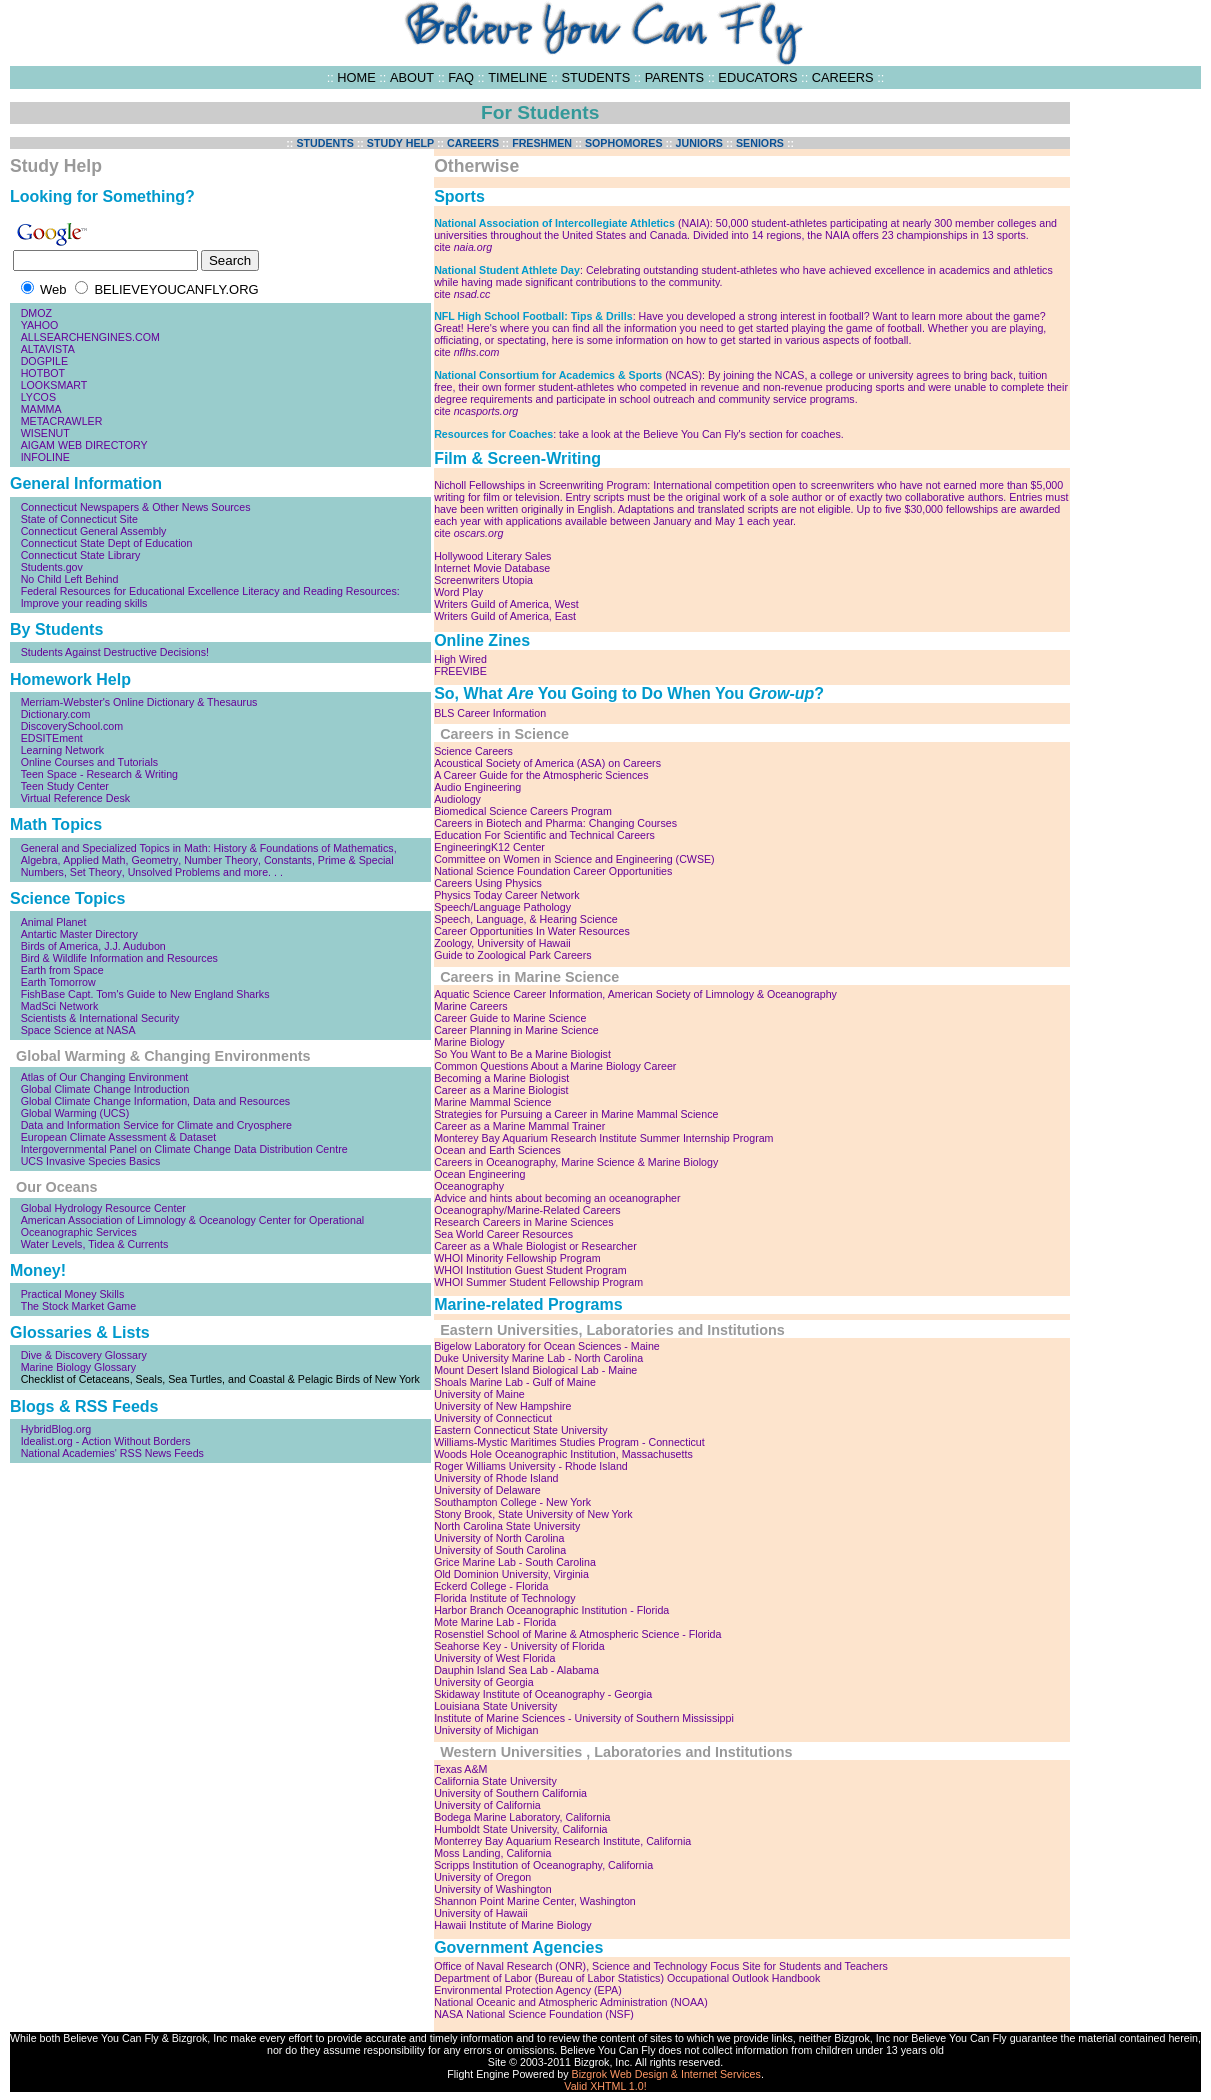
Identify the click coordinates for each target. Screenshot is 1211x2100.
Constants (288, 860)
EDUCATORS (757, 77)
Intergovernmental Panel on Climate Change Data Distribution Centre (184, 1149)
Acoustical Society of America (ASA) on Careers (547, 763)
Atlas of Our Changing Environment (105, 1077)
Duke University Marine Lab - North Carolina (538, 1358)
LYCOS (38, 397)
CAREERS (843, 77)
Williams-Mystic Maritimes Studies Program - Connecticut (569, 1442)
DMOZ (36, 313)
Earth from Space (62, 970)
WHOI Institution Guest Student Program (530, 1270)
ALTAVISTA (48, 349)
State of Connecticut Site (79, 519)
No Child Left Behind (70, 579)
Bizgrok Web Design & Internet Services (666, 2074)
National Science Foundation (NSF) (550, 2014)
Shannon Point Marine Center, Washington (535, 1901)
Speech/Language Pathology (502, 907)
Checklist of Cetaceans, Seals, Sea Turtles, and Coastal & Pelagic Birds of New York (220, 1379)
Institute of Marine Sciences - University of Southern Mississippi (584, 1718)
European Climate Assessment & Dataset (118, 1137)
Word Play (458, 592)
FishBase (43, 994)
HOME (356, 77)
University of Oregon (482, 1877)
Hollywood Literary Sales (492, 556)
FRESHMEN (542, 143)
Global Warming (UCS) (75, 1113)
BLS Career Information (490, 713)
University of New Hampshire (502, 1406)
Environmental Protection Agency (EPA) (528, 1990)
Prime (332, 860)
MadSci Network (60, 1006)
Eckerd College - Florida (491, 1586)
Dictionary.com (56, 714)
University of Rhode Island (496, 1478)
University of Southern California (510, 1793)
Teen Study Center (65, 786)
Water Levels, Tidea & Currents (95, 1244)
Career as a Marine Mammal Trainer (519, 1126)
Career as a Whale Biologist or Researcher (535, 1246)
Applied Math (94, 860)
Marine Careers (470, 1006)
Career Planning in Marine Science (516, 1030)
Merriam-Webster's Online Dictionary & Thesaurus (139, 702)
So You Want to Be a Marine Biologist (522, 1054)
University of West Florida (494, 1658)
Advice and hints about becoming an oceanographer (557, 1198)
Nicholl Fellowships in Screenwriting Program (540, 485)
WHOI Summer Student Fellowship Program (538, 1282)
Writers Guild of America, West (506, 604)
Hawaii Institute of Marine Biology (513, 1925)
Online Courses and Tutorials (89, 762)
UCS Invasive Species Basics (91, 1161)
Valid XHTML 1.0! (605, 2086)
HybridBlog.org (56, 1429)
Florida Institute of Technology (504, 1598)
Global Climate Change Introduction (105, 1089)
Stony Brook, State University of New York (533, 1514)
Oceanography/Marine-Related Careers (527, 1210)
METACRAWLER (62, 421)
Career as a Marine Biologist (501, 1090)
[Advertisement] (1141, 402)
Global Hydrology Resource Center (103, 1208)
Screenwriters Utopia (483, 580)
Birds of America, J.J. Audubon (93, 946)
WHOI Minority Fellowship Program (517, 1258)
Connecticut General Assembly (94, 531)
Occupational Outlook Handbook (743, 1978)
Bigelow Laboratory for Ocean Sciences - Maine (547, 1346)
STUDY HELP (400, 143)
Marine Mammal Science (492, 1102)
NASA (448, 2014)
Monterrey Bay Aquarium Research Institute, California (562, 1841)
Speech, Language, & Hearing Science (526, 919)
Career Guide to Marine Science (510, 1018)
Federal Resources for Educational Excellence (130, 591)
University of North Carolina (499, 1538)
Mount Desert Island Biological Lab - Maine (535, 1370)
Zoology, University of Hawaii (502, 943)
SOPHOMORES (624, 143)
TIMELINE (517, 77)
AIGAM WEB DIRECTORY (84, 445)
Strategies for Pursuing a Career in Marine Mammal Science (576, 1114)
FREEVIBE (460, 671)
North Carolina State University (507, 1526)
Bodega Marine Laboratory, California (522, 1817)
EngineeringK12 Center (489, 847)
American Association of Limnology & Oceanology (138, 1220)
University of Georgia (484, 1682)
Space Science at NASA (78, 1030)
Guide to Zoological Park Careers (513, 955)
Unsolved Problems (174, 872)
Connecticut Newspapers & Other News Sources (136, 507)
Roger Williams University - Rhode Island (531, 1466)
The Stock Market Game (78, 1306)
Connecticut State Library (81, 555)
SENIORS (760, 143)
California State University (495, 1781)
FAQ (461, 77)
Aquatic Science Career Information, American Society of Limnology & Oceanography (635, 994)
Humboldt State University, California (520, 1829)
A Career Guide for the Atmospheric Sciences (541, 775)
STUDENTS (595, 77)
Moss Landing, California (492, 1853)
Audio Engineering (477, 787)
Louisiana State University (495, 1706)
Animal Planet (54, 922)
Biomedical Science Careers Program (523, 811)
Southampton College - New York (512, 1502)
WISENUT (45, 433)
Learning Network (63, 750)
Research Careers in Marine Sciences (523, 1222)
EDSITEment (52, 738)
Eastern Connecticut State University (521, 1430)
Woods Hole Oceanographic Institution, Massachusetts (563, 1454)
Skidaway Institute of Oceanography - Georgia (543, 1694)
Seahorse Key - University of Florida (519, 1646)
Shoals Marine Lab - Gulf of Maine (515, 1382)
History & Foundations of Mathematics (304, 848)
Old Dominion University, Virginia (511, 1574)
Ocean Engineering (479, 1174)
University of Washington (492, 1889)
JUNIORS (699, 143)
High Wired (460, 659)
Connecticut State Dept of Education (107, 543)
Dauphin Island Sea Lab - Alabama (516, 1670)
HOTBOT (43, 373)
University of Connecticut (493, 1418)
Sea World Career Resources (503, 1234)
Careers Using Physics (488, 883)
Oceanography (469, 1186)
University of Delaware (487, 1490)
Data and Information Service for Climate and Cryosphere (156, 1125)
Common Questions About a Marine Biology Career (555, 1066)
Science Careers (473, 751)
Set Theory (96, 872)
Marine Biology (469, 1042)
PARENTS (675, 77)
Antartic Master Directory (79, 934)
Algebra (39, 860)
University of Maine (479, 1394)
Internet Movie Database (492, 568)
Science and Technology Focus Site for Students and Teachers (740, 1966)
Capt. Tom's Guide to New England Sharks (168, 994)
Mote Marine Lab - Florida (495, 1622)
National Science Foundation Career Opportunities (553, 871)
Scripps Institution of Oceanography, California (543, 1865)
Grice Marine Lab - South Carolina (515, 1562)
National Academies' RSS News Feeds (112, 1453)
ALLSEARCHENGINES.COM (90, 337)
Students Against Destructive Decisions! (115, 652)
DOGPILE (44, 361)
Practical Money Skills (73, 1294)
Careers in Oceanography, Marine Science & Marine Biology (576, 1162)
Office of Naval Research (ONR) (510, 1966)
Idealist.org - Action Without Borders (106, 1441)
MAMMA (41, 409)
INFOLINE (45, 457)
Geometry (154, 860)
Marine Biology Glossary (79, 1367)
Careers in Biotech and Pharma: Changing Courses (555, 823)
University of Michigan (486, 1730)
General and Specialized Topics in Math (114, 848)
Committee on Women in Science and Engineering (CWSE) (574, 859)
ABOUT (412, 77)
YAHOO (40, 325)
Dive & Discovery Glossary (84, 1355)
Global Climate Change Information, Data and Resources (156, 1101)
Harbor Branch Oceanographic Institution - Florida (551, 1610)
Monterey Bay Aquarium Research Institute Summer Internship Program (603, 1138)
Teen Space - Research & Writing (99, 774)
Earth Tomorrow (58, 982)
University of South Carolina (500, 1550)
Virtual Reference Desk (75, 798)
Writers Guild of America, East (505, 616)
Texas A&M (460, 1769)
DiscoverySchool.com (72, 726)
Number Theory (221, 860)
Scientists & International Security (100, 1018)
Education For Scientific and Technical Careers (544, 835)
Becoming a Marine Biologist (501, 1078)
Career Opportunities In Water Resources (532, 931)
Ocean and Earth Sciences (497, 1150)
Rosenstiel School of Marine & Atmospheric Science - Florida (577, 1634)
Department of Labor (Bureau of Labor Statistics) (549, 1978)
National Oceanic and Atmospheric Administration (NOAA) (571, 2002)
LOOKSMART (54, 385)
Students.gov (52, 567)
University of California (487, 1805)
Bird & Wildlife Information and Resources (119, 958)
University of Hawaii (481, 1913)
